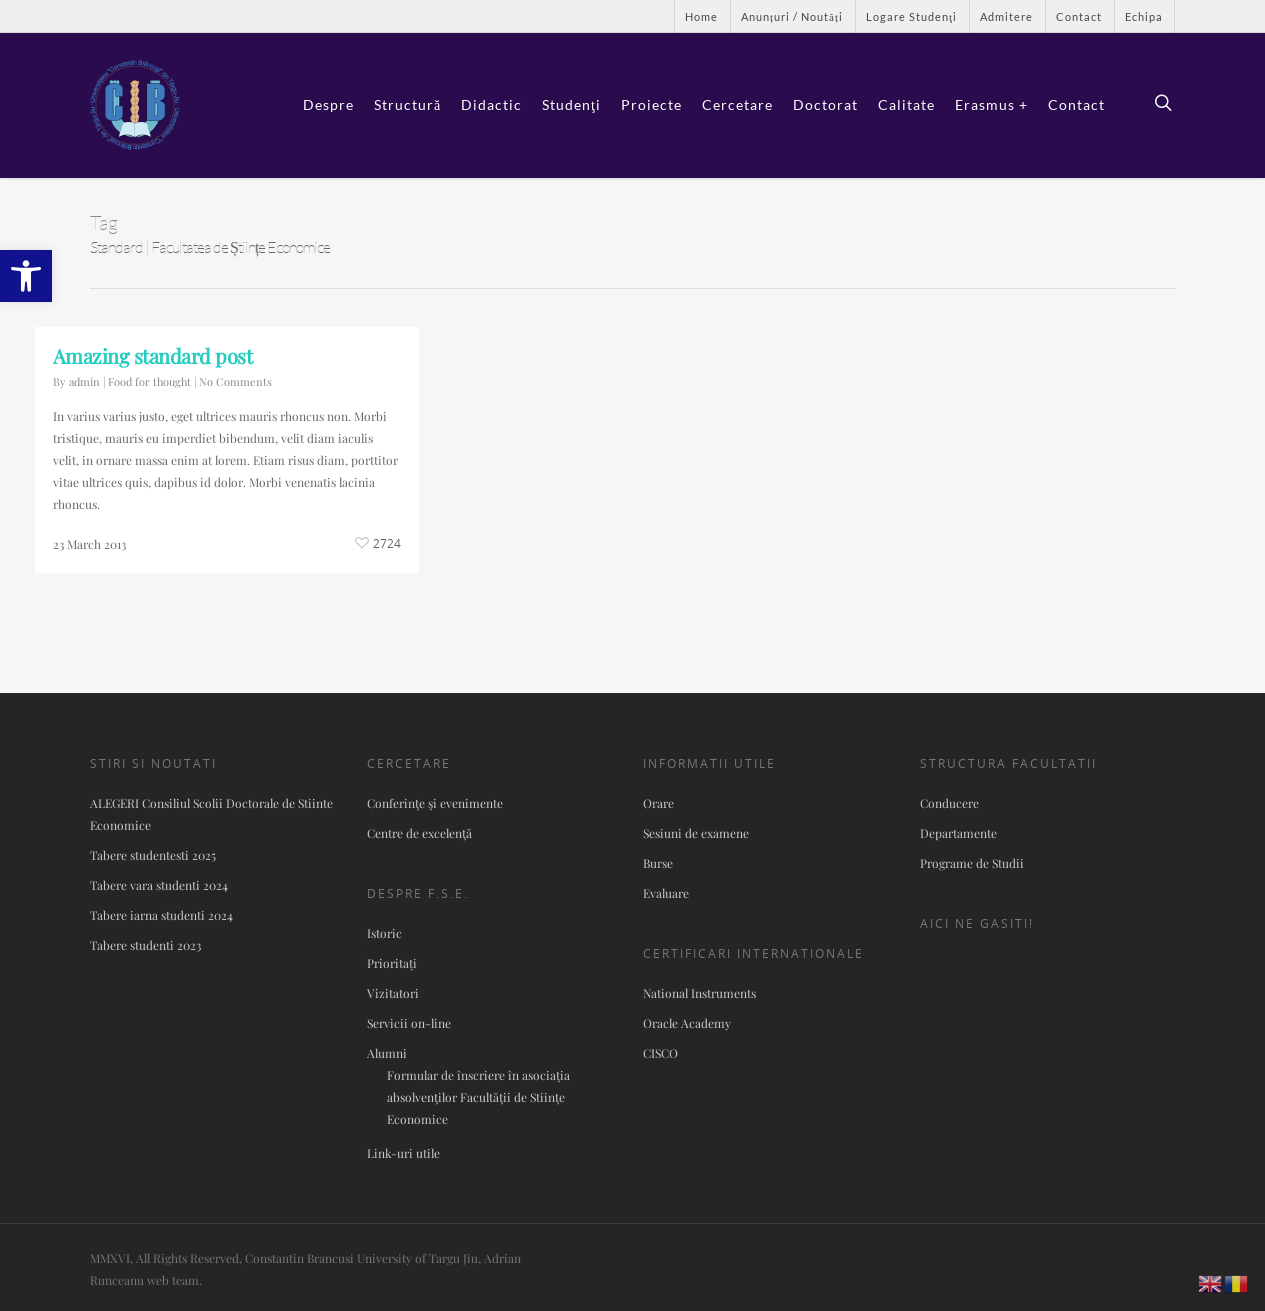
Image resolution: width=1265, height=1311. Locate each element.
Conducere (949, 803)
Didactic (491, 104)
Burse (658, 863)
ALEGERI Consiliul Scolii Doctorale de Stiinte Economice (211, 814)
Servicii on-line (409, 1023)
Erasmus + (991, 104)
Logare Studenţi (911, 16)
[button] (26, 276)
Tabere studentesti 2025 (153, 855)
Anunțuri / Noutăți (792, 16)
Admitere (1006, 16)
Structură (407, 104)
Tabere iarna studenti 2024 (161, 915)
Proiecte (651, 104)
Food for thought (149, 381)
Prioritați (392, 963)
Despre (328, 104)
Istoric (384, 933)
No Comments (235, 381)
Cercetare (737, 104)
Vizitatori (393, 993)
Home (701, 16)
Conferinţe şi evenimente (435, 803)
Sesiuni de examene (696, 833)
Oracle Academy (687, 1023)
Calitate (906, 104)
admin (84, 381)
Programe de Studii (972, 863)
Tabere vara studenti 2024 (159, 885)
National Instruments (699, 993)
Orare (658, 803)
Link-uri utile (403, 1153)
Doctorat (825, 104)
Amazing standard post (153, 355)
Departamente (958, 833)
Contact (1079, 16)
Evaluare (666, 893)
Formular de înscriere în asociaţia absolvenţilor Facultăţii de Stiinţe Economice (478, 1097)
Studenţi (571, 104)
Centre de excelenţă (419, 833)
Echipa (1144, 16)
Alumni (387, 1053)
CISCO (660, 1053)
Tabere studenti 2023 (145, 945)
